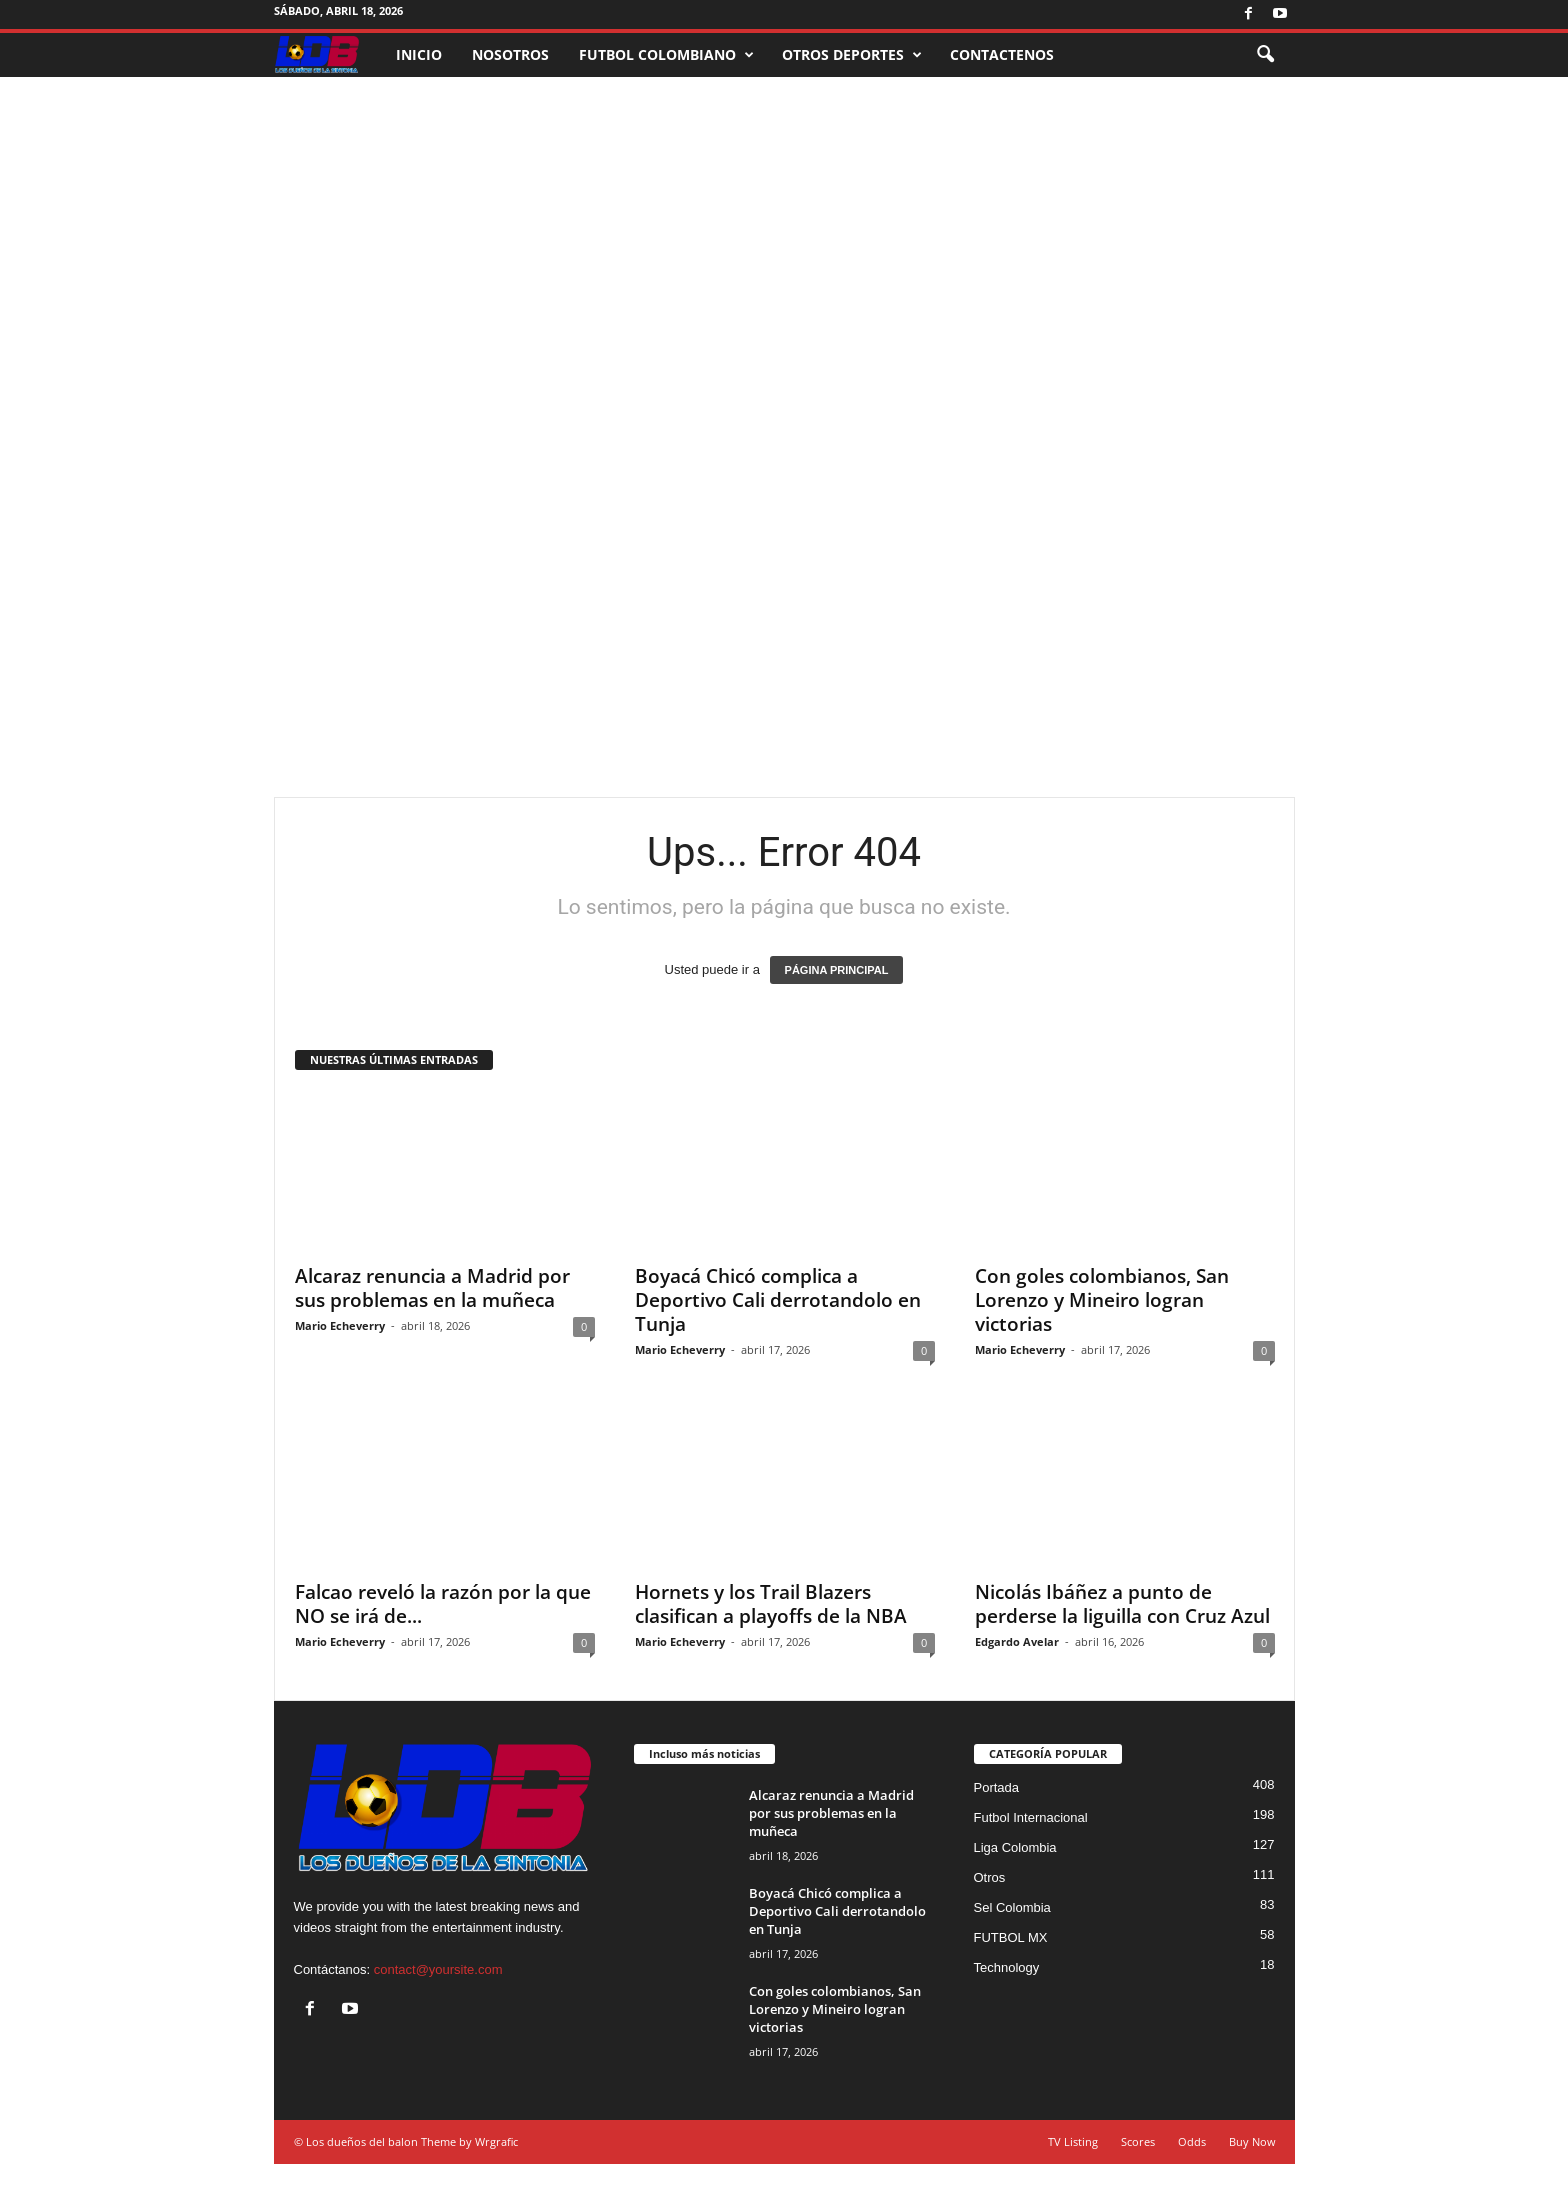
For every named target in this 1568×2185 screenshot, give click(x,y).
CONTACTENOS (1002, 54)
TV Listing (1073, 2141)
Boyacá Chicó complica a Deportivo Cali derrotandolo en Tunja (778, 1300)
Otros (990, 1877)
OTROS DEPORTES (852, 55)
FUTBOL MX (1011, 1937)
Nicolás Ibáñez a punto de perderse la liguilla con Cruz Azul (1122, 1604)
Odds (1192, 2141)
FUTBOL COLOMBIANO (666, 55)
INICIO (419, 54)
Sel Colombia (1012, 1907)
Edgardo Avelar (1017, 1641)
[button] (1265, 55)
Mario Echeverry (340, 1325)
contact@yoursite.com (438, 1969)
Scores (1138, 2141)
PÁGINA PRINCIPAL (837, 970)
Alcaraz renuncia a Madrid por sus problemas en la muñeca (432, 1288)
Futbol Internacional (1031, 1817)
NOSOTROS (510, 54)
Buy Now (1252, 2141)
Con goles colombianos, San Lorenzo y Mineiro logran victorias (1102, 1300)
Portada (997, 1787)
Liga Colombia (1015, 1847)
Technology (1007, 1967)
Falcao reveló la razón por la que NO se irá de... (443, 1604)
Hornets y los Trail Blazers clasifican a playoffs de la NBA (771, 1604)
